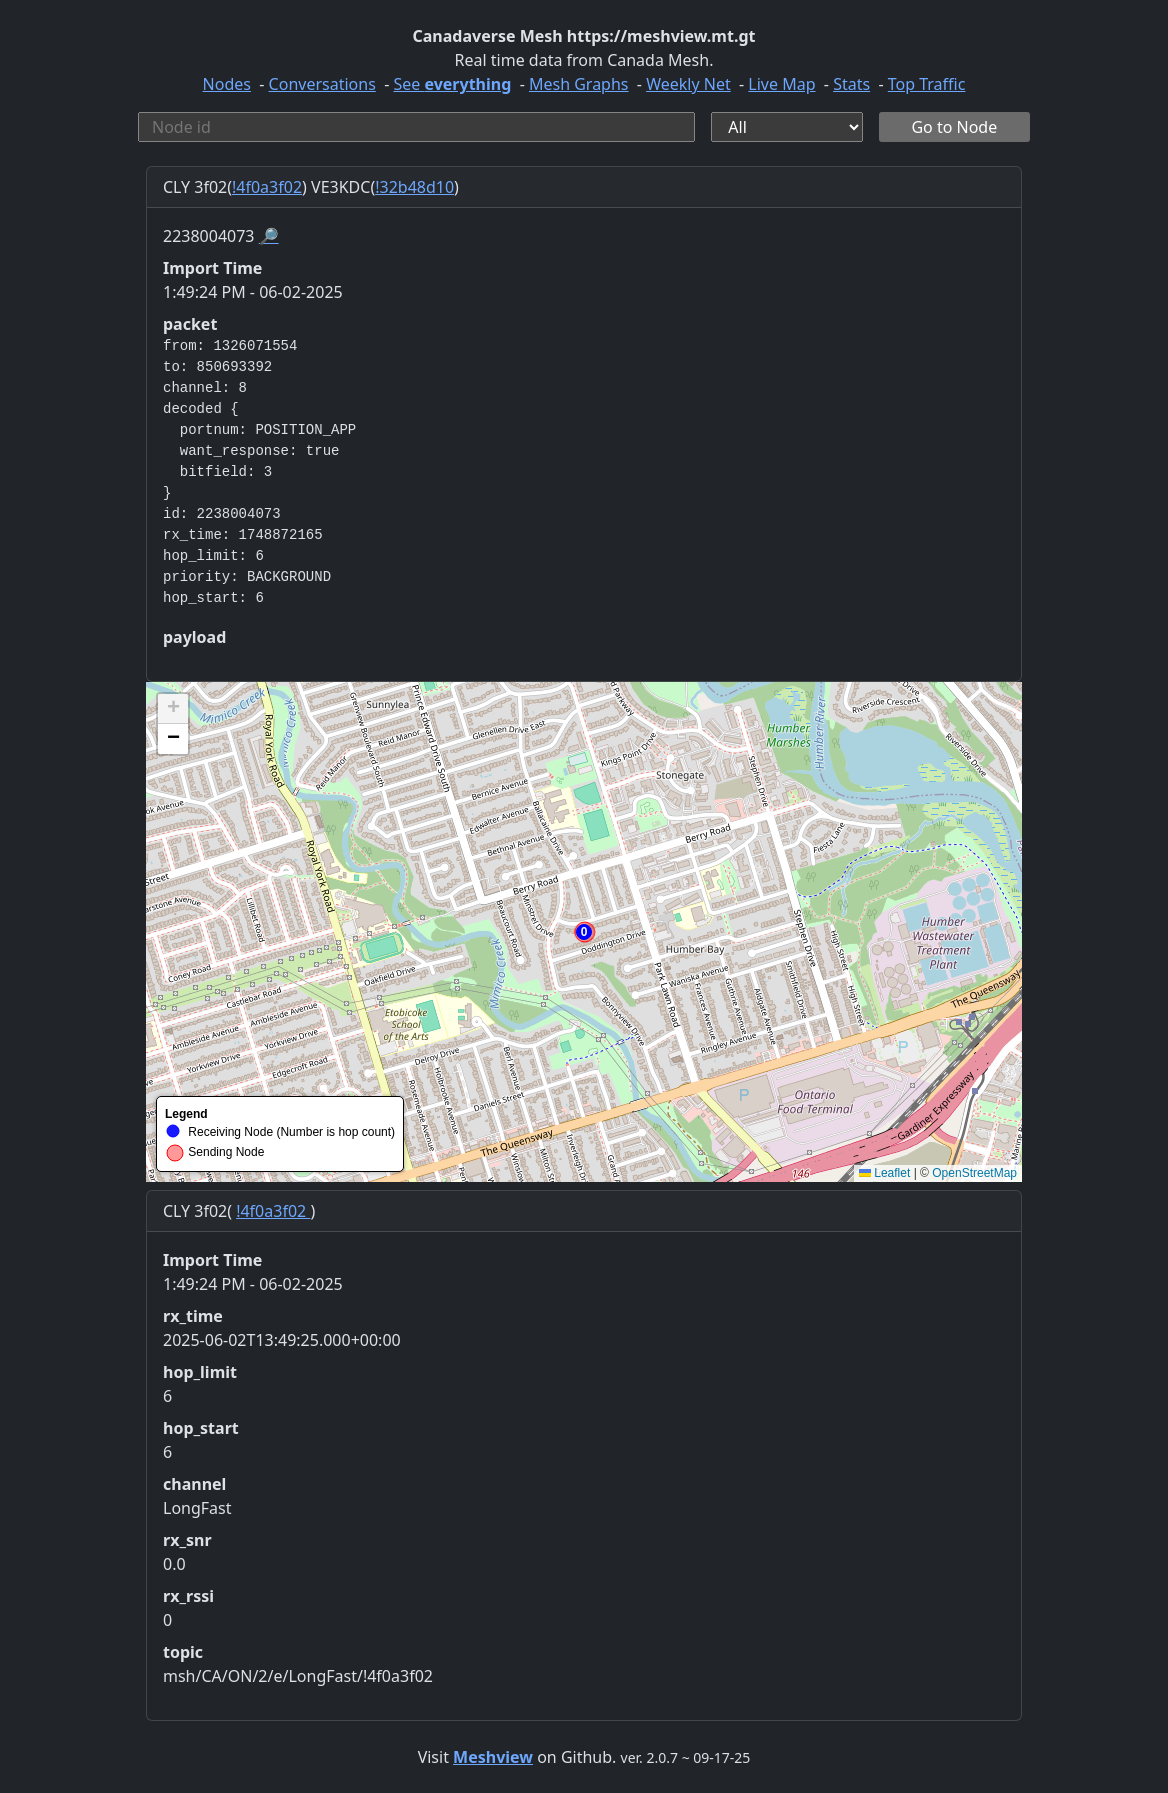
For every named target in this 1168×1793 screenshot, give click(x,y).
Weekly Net (688, 84)
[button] (584, 932)
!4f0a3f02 (267, 187)
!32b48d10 (414, 187)
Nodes (227, 84)
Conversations (322, 84)
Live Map (781, 84)
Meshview (493, 1757)
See (452, 84)
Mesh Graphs (579, 84)
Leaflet (884, 1173)
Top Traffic (927, 84)
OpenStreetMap (974, 1173)
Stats (851, 84)
